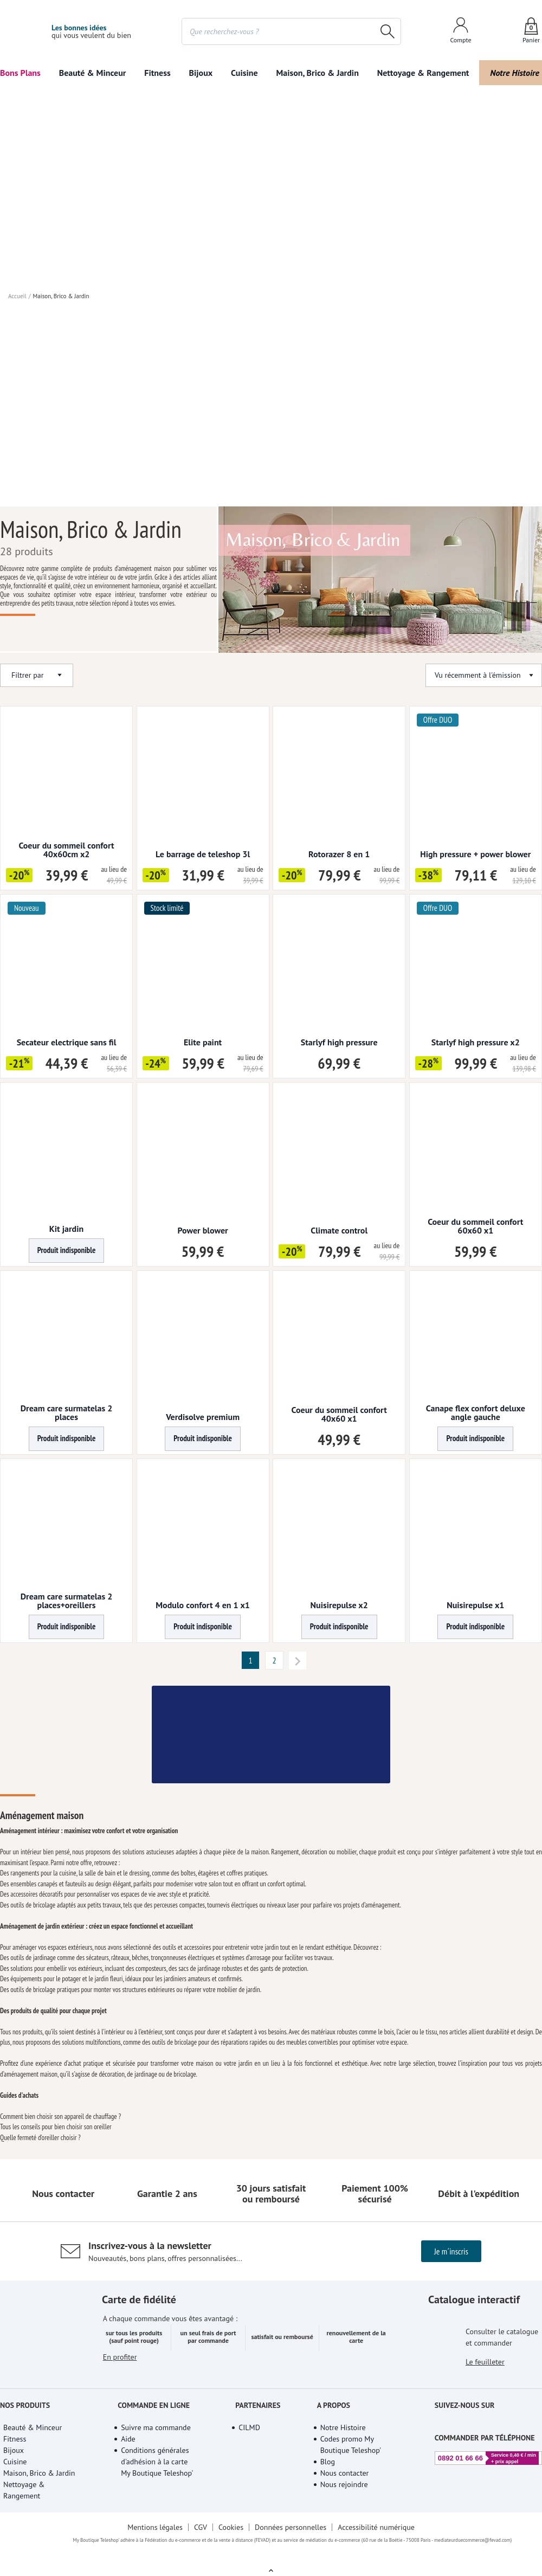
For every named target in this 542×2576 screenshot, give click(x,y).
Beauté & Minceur (92, 72)
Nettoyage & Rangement (423, 72)
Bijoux (201, 72)
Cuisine (244, 72)
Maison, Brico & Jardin (317, 72)
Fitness (157, 72)
